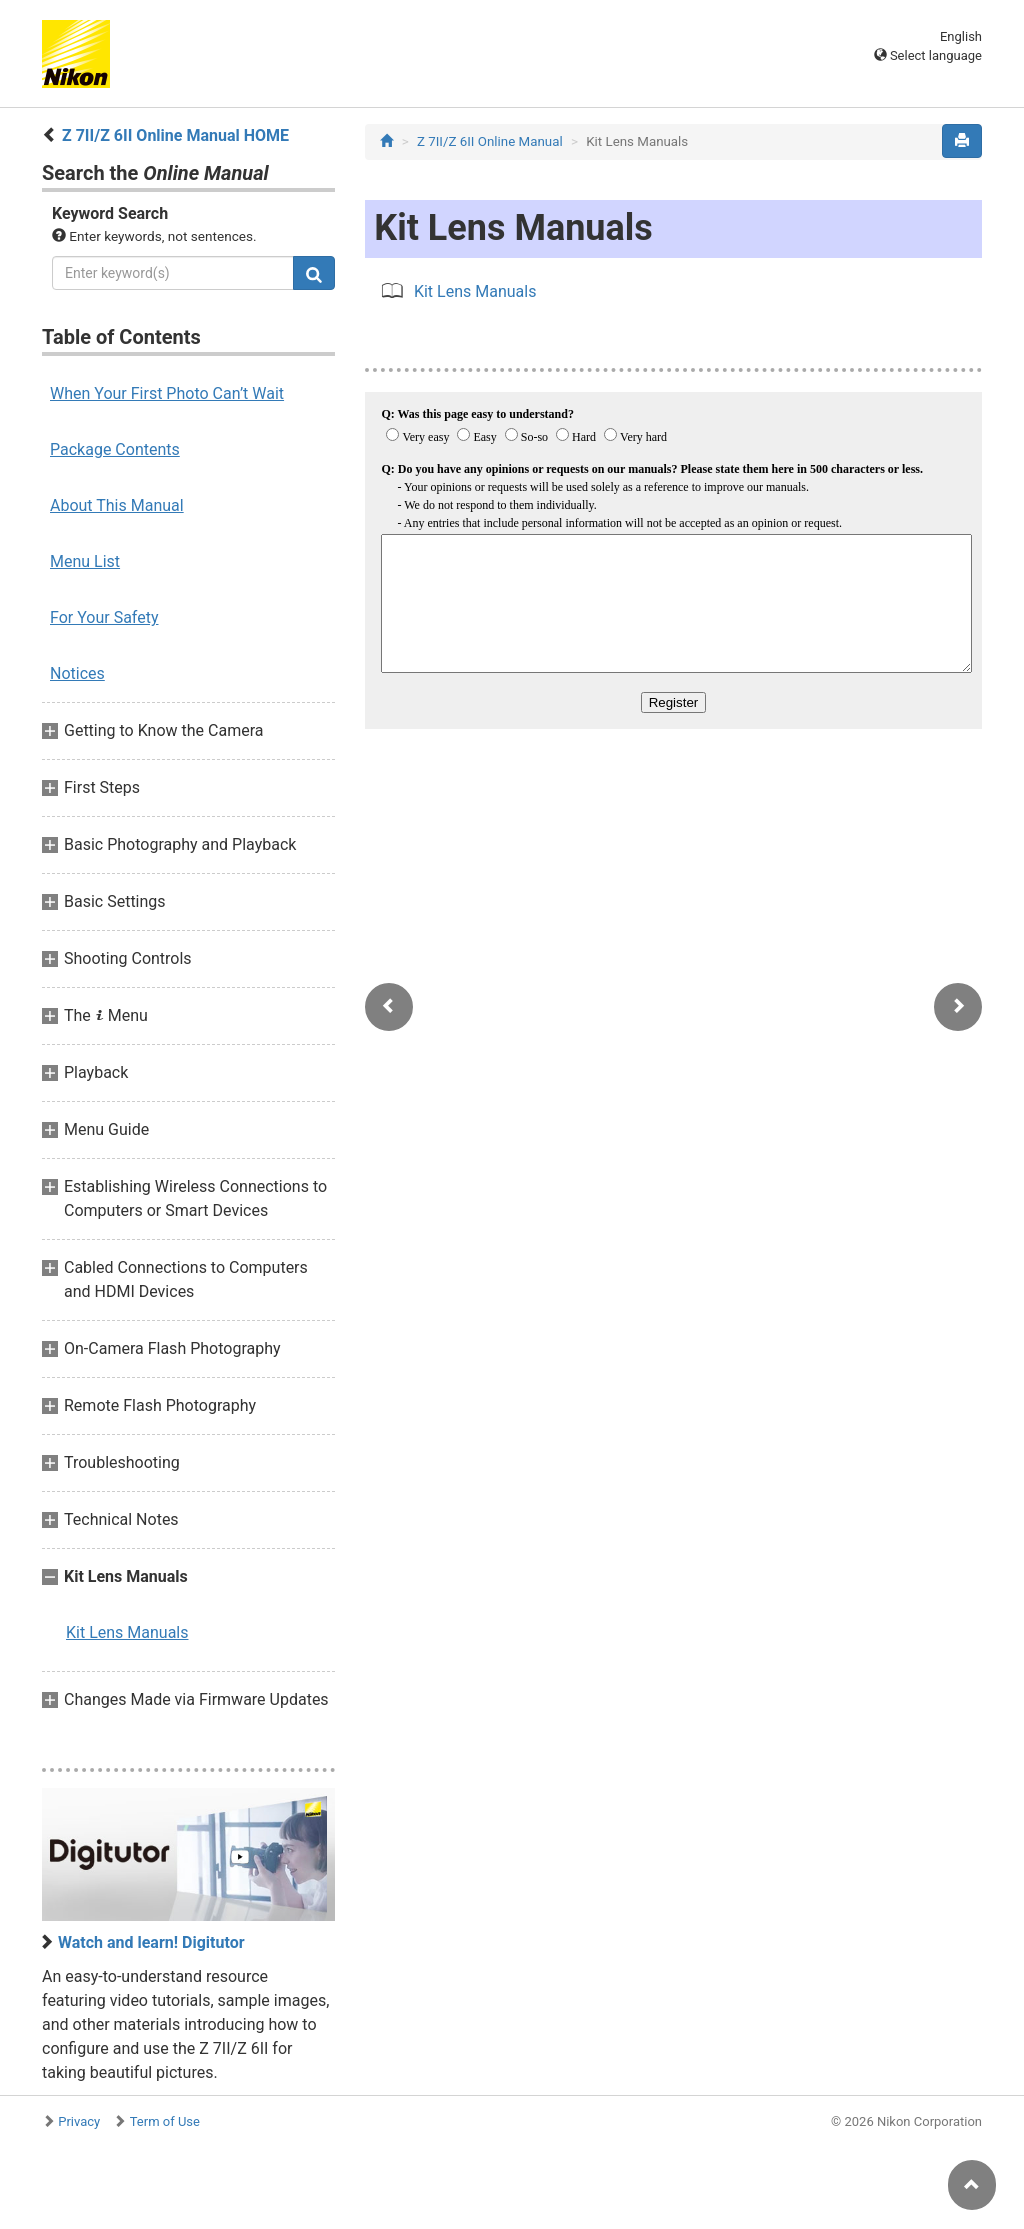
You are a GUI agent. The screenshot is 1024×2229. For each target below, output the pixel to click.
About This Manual (117, 505)
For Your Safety (104, 617)
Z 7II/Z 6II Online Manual (490, 141)
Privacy (79, 2121)
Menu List (85, 561)
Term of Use (165, 2121)
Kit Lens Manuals (127, 1632)
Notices (77, 673)
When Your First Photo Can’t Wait (167, 393)
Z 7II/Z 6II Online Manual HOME (175, 135)
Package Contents (115, 449)
